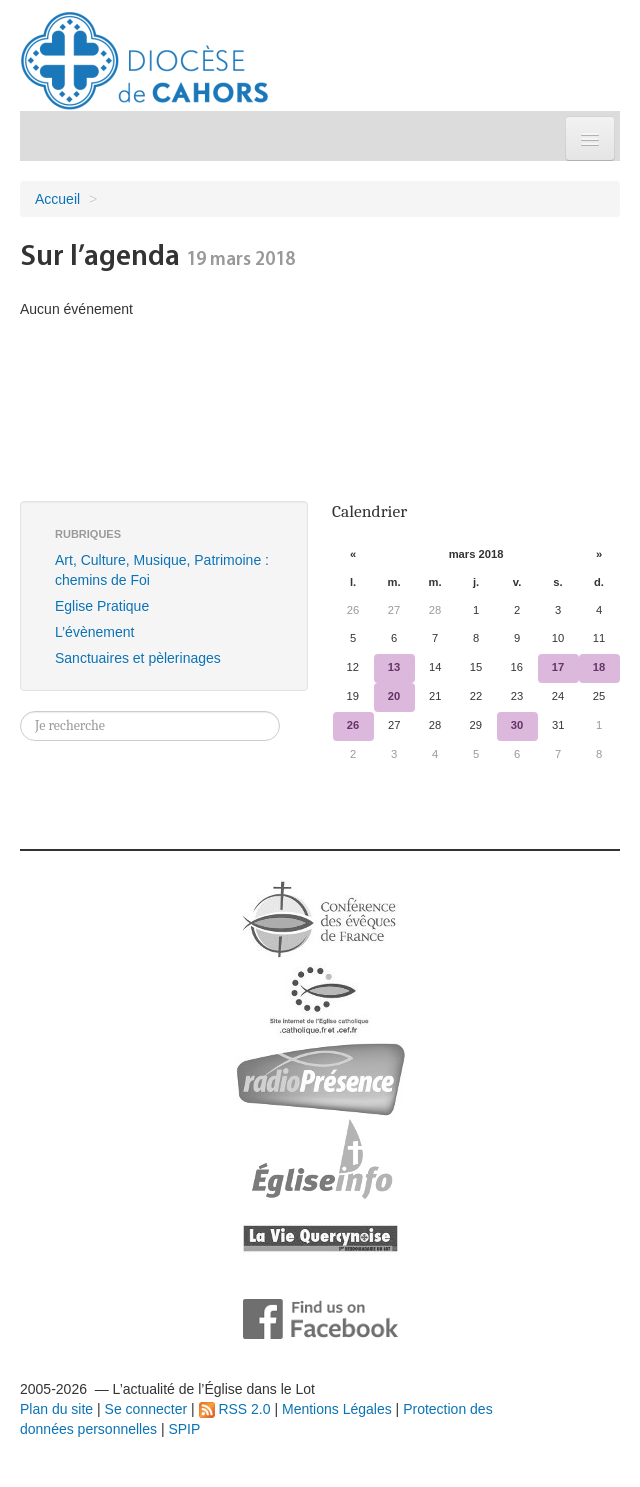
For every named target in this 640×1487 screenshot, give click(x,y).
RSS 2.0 (235, 1409)
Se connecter (146, 1409)
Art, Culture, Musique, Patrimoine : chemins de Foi (162, 570)
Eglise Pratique (102, 606)
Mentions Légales (337, 1409)
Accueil (57, 199)
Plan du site (56, 1409)
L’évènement (94, 632)
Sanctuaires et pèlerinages (138, 658)
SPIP (184, 1429)
